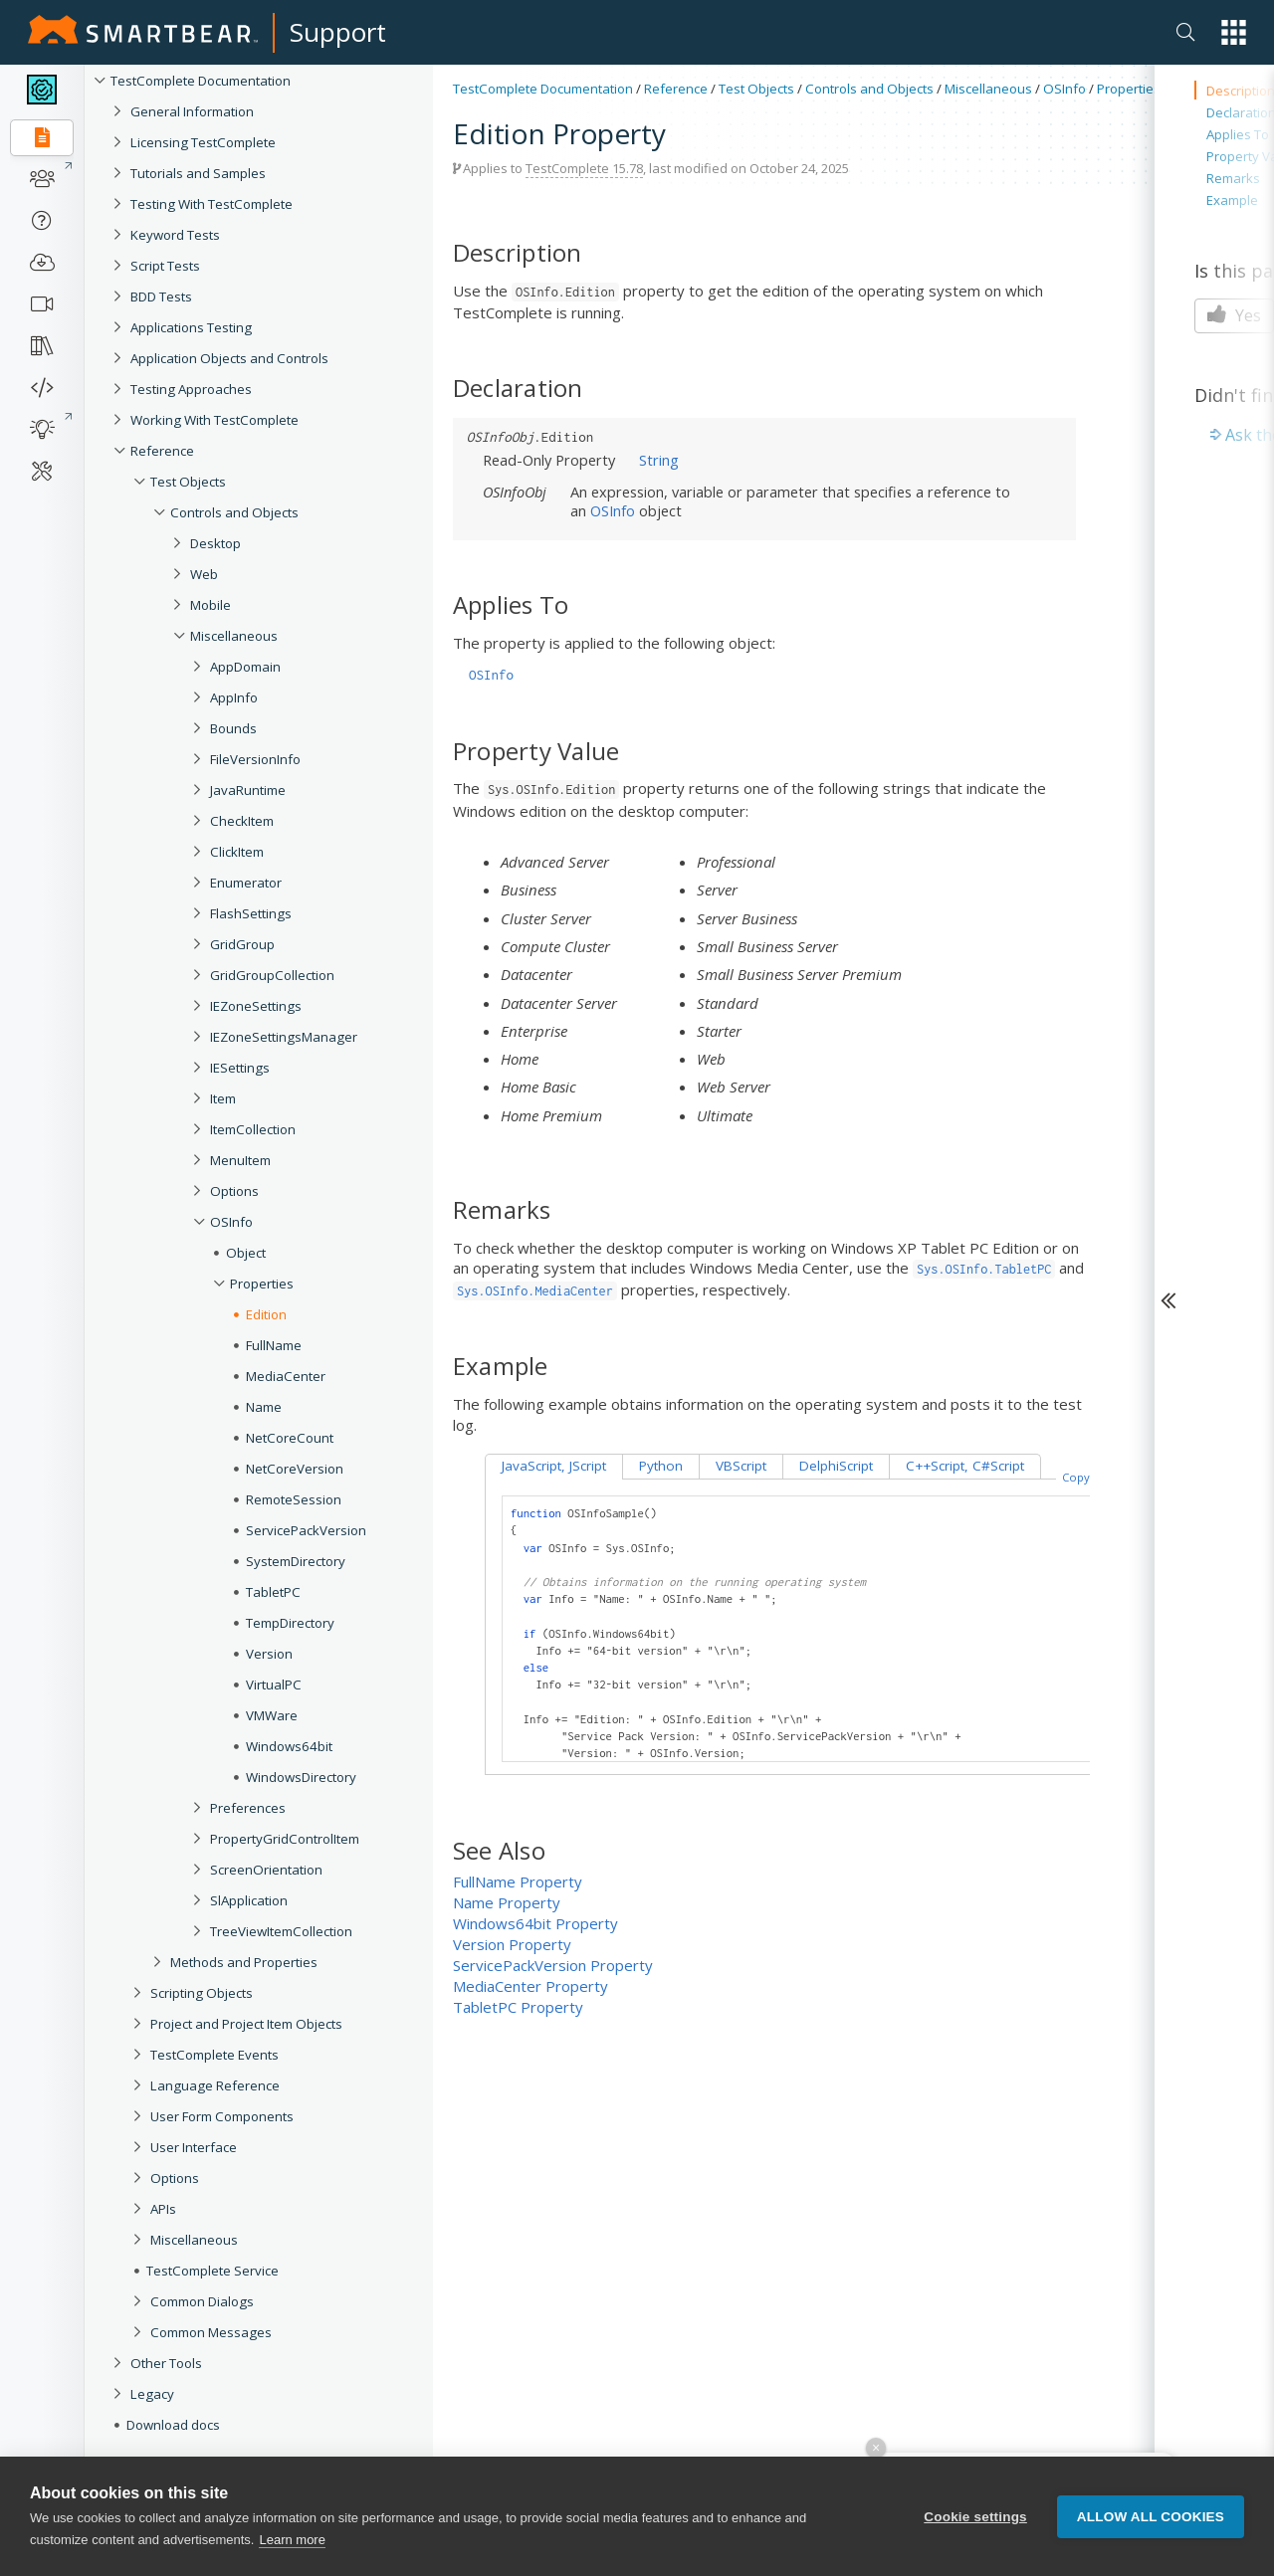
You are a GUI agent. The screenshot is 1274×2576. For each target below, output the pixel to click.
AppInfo (234, 697)
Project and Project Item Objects (246, 2024)
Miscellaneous (234, 636)
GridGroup (242, 944)
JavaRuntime (248, 790)
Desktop (215, 543)
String (659, 460)
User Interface (193, 2147)
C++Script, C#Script (965, 1466)
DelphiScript (836, 1466)
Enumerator (246, 883)
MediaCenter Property (530, 1986)
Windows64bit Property (535, 1923)
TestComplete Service (212, 2270)
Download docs (173, 2425)
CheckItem (242, 821)
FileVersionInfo (255, 759)
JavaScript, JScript (554, 1466)
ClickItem (237, 852)
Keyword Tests (175, 235)
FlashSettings (251, 913)
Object (246, 1253)
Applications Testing (191, 327)
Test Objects (188, 482)
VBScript (741, 1466)
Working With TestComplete (214, 420)
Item (223, 1098)
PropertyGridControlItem (284, 1839)
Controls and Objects (234, 512)
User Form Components (222, 2116)
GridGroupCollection (272, 975)
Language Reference (215, 2085)
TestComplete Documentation (200, 81)
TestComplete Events (214, 2055)
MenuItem (240, 1160)
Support (338, 32)
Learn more (291, 2541)
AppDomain (245, 667)
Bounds (233, 728)
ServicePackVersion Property (553, 1965)
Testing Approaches (191, 389)
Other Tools (166, 2363)
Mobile (210, 605)
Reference (162, 451)
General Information (192, 111)
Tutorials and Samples (198, 173)
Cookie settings (975, 2517)
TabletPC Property (518, 2007)
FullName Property (517, 1881)
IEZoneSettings (256, 1006)
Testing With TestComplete (211, 204)
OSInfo (231, 1222)
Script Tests (165, 266)
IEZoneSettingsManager (283, 1037)
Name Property (506, 1902)
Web (204, 574)
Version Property (512, 1944)
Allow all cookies (1150, 2517)
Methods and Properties (244, 1962)
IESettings (240, 1068)
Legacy (152, 2394)
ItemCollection (253, 1129)
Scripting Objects (201, 1993)
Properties (262, 1283)
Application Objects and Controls (229, 358)
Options (234, 1191)
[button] (1233, 32)
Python (661, 1466)
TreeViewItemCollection (281, 1931)
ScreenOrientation (266, 1870)
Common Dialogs (202, 2301)
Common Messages (211, 2332)
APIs (163, 2209)
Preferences (248, 1808)
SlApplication (249, 1900)
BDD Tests (161, 296)
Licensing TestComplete (203, 142)
